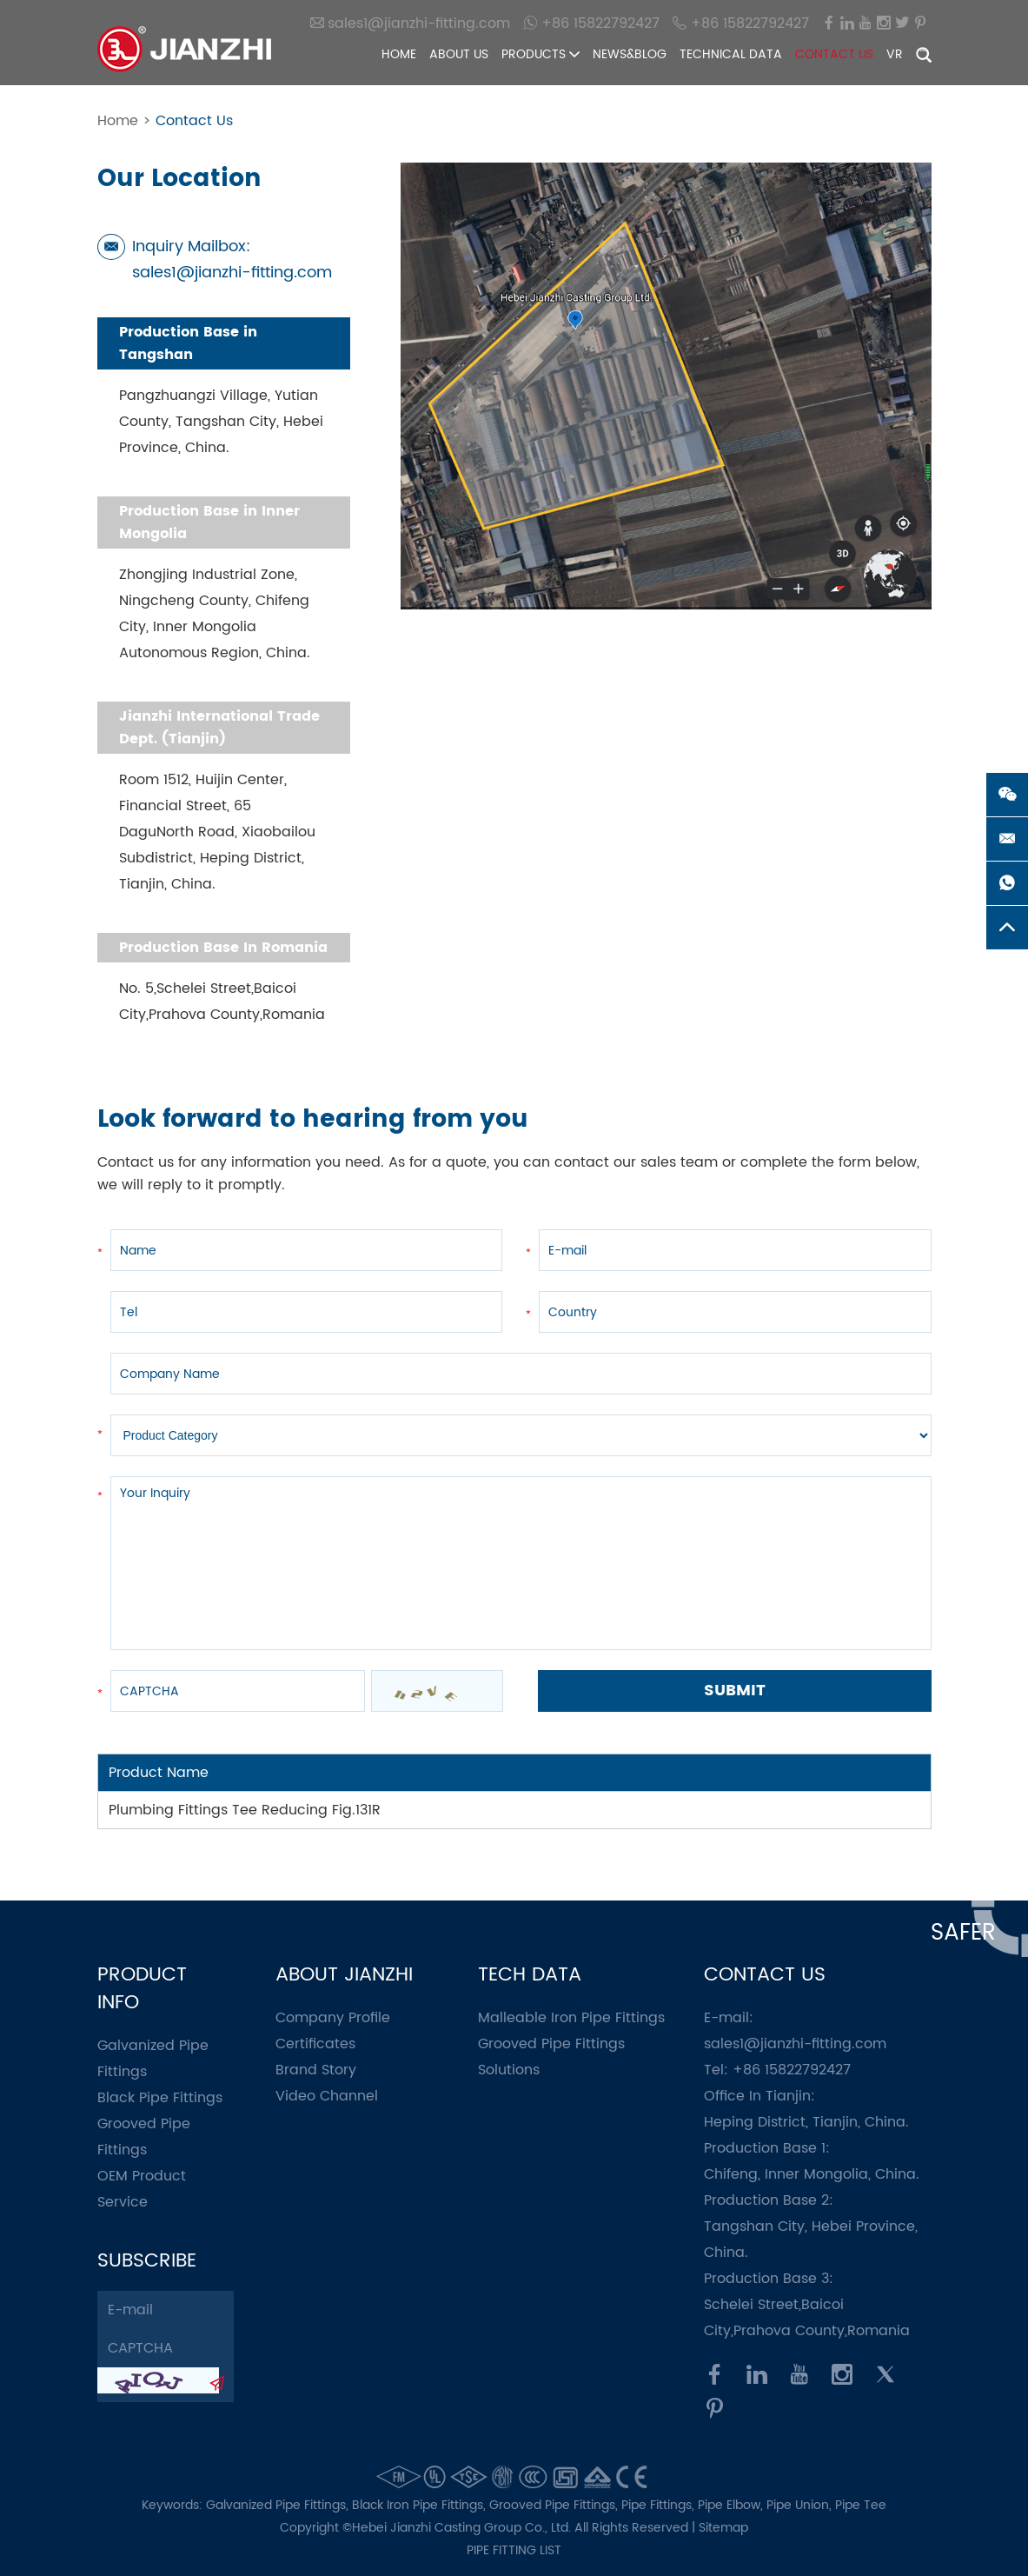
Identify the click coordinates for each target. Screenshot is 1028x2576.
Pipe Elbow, (732, 2505)
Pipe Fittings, (659, 2505)
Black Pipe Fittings (159, 2098)
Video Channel (326, 2096)
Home (398, 54)
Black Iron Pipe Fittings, (420, 2505)
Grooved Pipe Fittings (551, 2044)
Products (540, 54)
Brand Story (315, 2070)
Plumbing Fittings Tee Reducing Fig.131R (245, 1810)
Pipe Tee (860, 2505)
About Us (458, 54)
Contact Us (834, 54)
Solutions (509, 2070)
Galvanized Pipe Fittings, (279, 2505)
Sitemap (723, 2528)
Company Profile (332, 2018)
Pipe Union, (800, 2505)
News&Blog (630, 54)
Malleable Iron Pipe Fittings (571, 2018)
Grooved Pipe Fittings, (555, 2505)
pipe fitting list (514, 2550)
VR (894, 54)
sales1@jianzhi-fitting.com (410, 23)
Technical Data (731, 54)
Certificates (315, 2044)
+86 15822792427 (591, 23)
